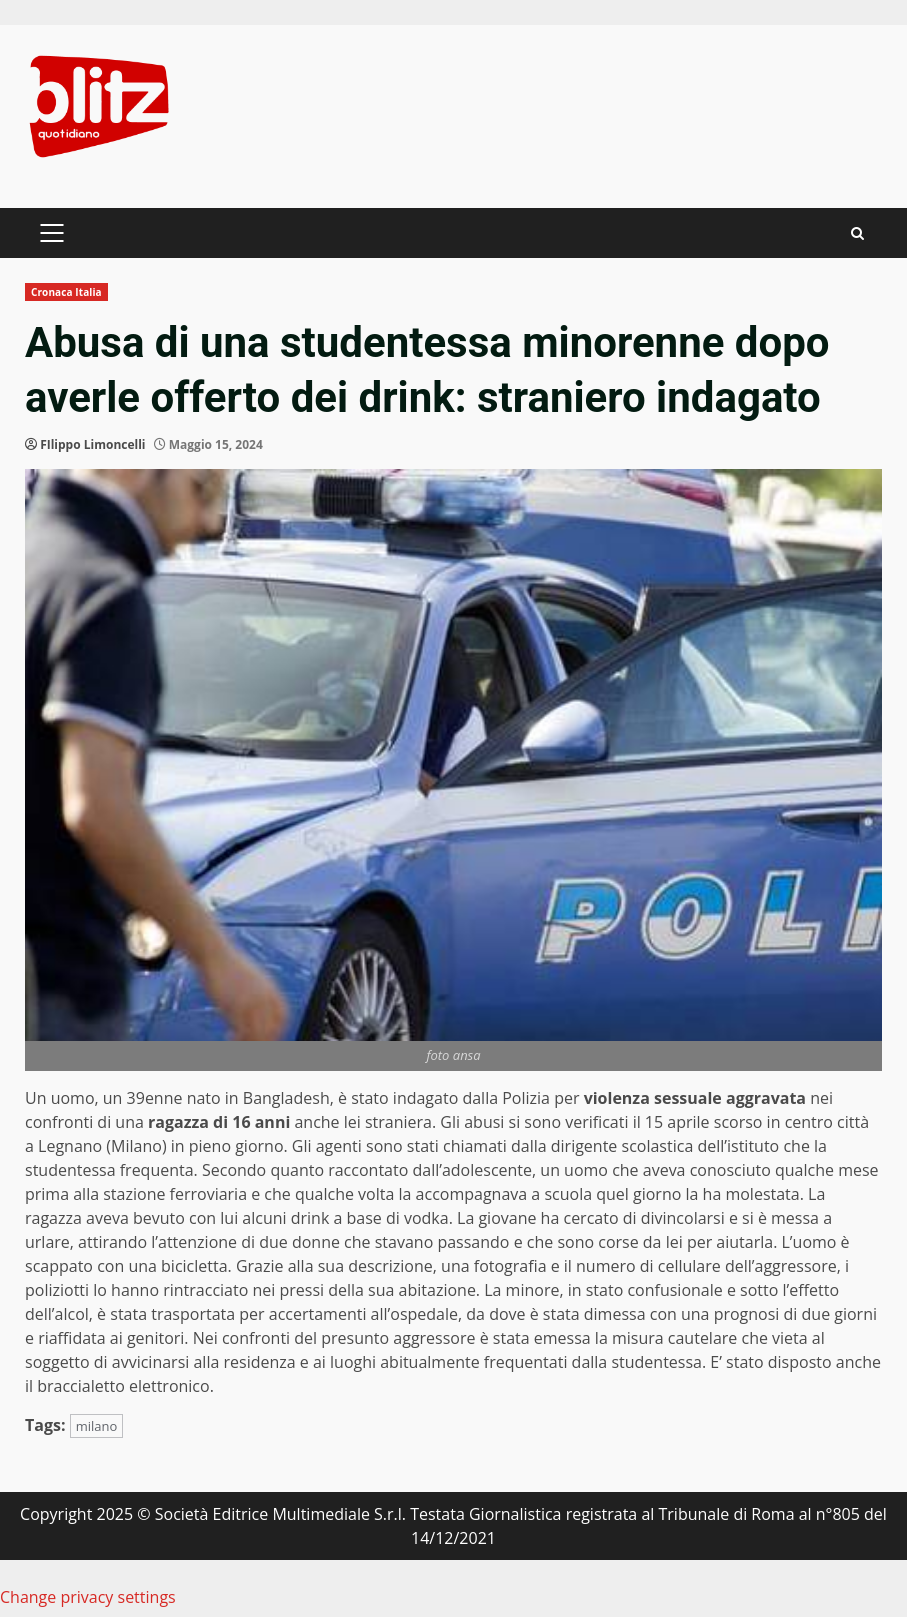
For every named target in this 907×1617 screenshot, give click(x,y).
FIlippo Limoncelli (92, 444)
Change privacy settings (88, 1597)
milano (97, 1426)
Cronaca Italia (66, 292)
